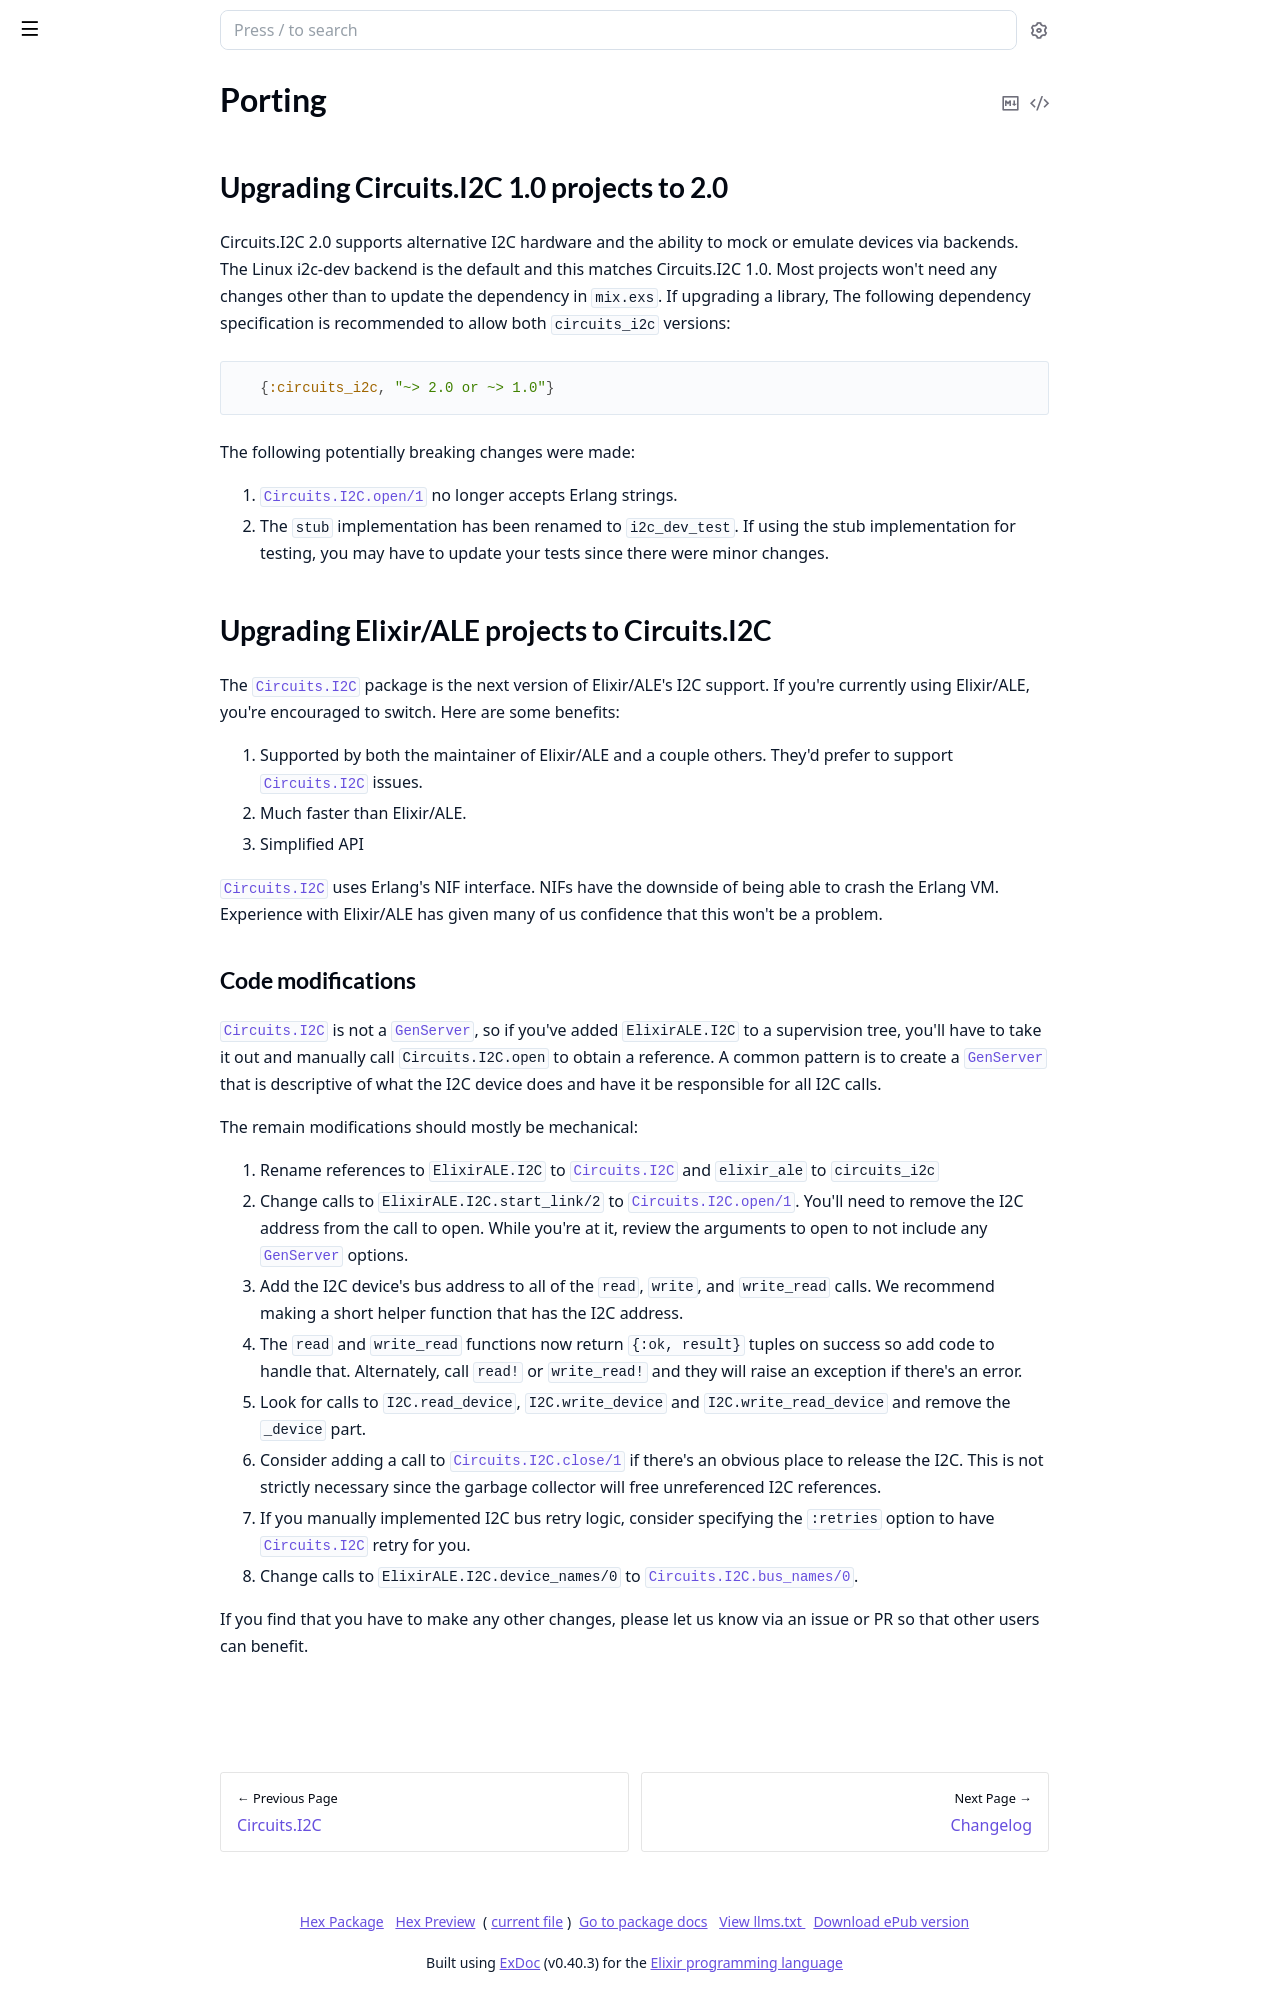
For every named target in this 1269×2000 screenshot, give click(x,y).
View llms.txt (912, 1921)
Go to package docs (793, 1922)
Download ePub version (1041, 1921)
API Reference (63, 125)
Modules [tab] (120, 81)
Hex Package (492, 1921)
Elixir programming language (897, 1962)
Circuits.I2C (55, 152)
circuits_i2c (64, 20)
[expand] (280, 129)
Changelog (51, 274)
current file (677, 1921)
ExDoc (670, 1962)
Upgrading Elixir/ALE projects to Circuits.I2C (148, 238)
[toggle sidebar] (274, 28)
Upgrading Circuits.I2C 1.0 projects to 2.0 (148, 214)
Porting (40, 179)
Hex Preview (585, 1921)
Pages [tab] (36, 81)
